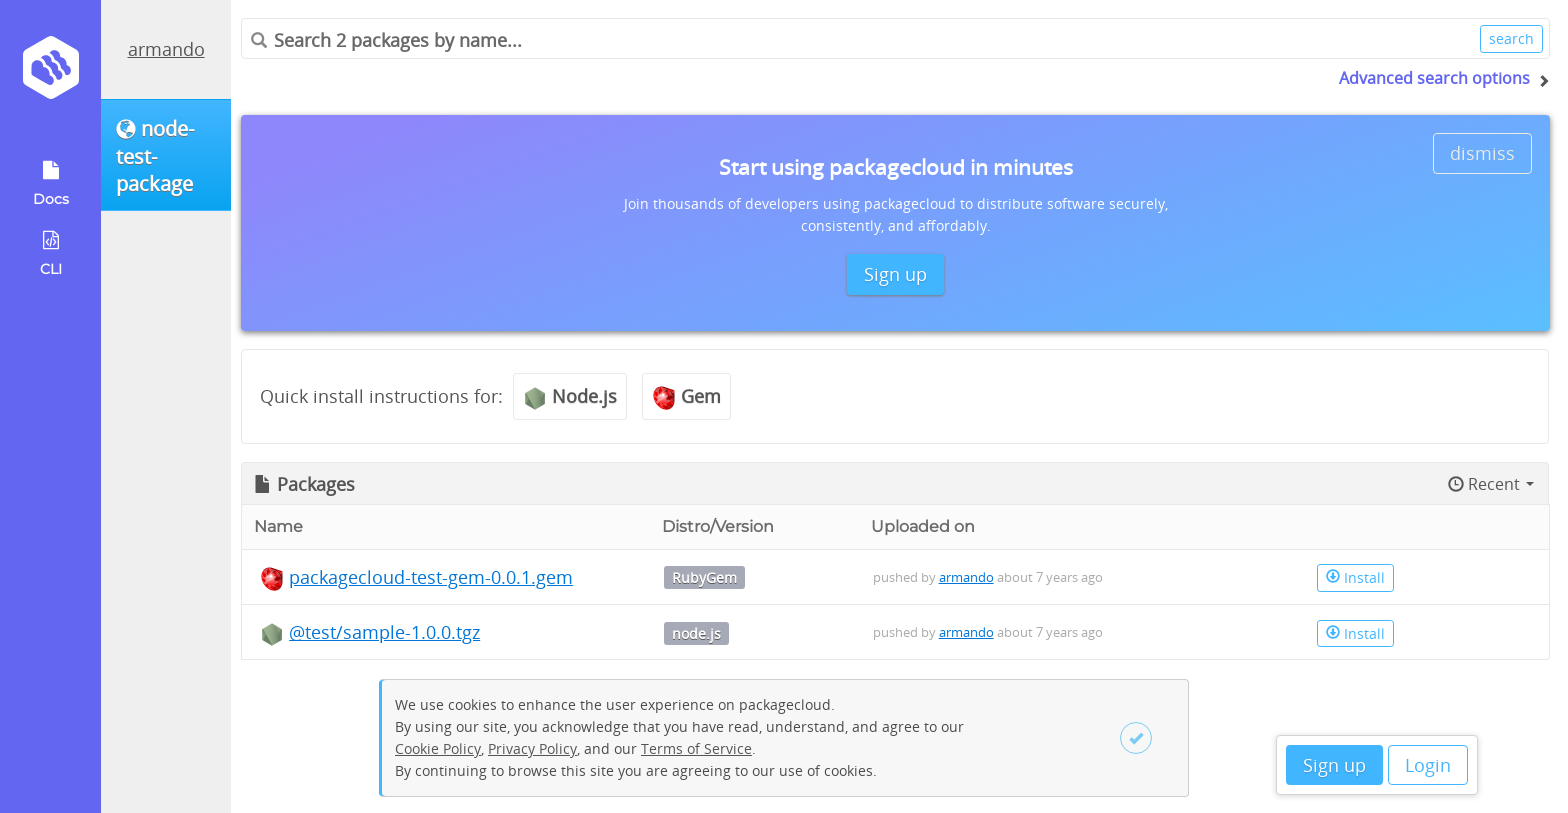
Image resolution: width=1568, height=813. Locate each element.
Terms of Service (696, 748)
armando (166, 49)
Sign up (1334, 765)
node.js (696, 633)
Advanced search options (1434, 78)
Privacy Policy (532, 748)
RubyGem (704, 577)
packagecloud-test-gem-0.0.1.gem (431, 577)
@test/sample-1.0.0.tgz (384, 632)
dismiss (1482, 153)
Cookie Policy (438, 748)
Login (1428, 765)
